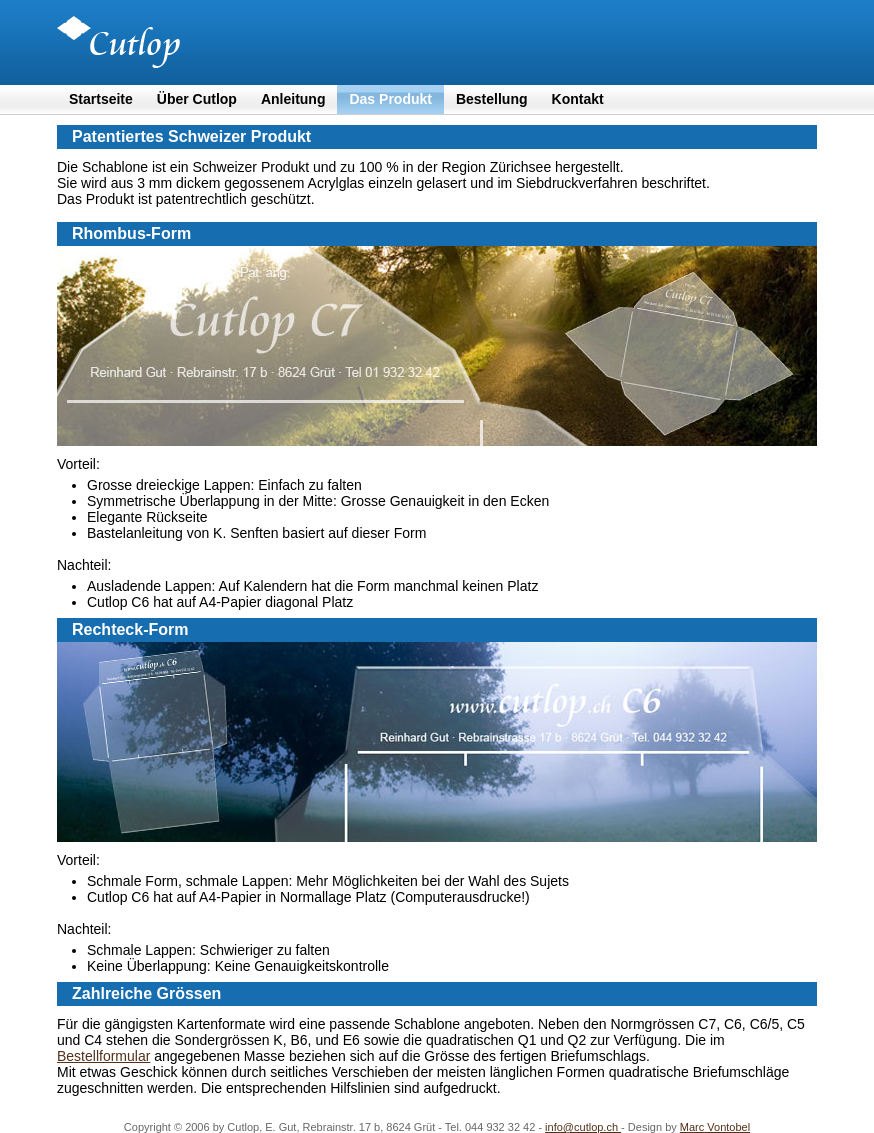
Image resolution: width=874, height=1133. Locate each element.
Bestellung (492, 99)
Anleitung (293, 99)
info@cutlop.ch (583, 1127)
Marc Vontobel (715, 1127)
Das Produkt (390, 99)
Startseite (101, 99)
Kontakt (578, 99)
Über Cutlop (197, 99)
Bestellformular (103, 1056)
